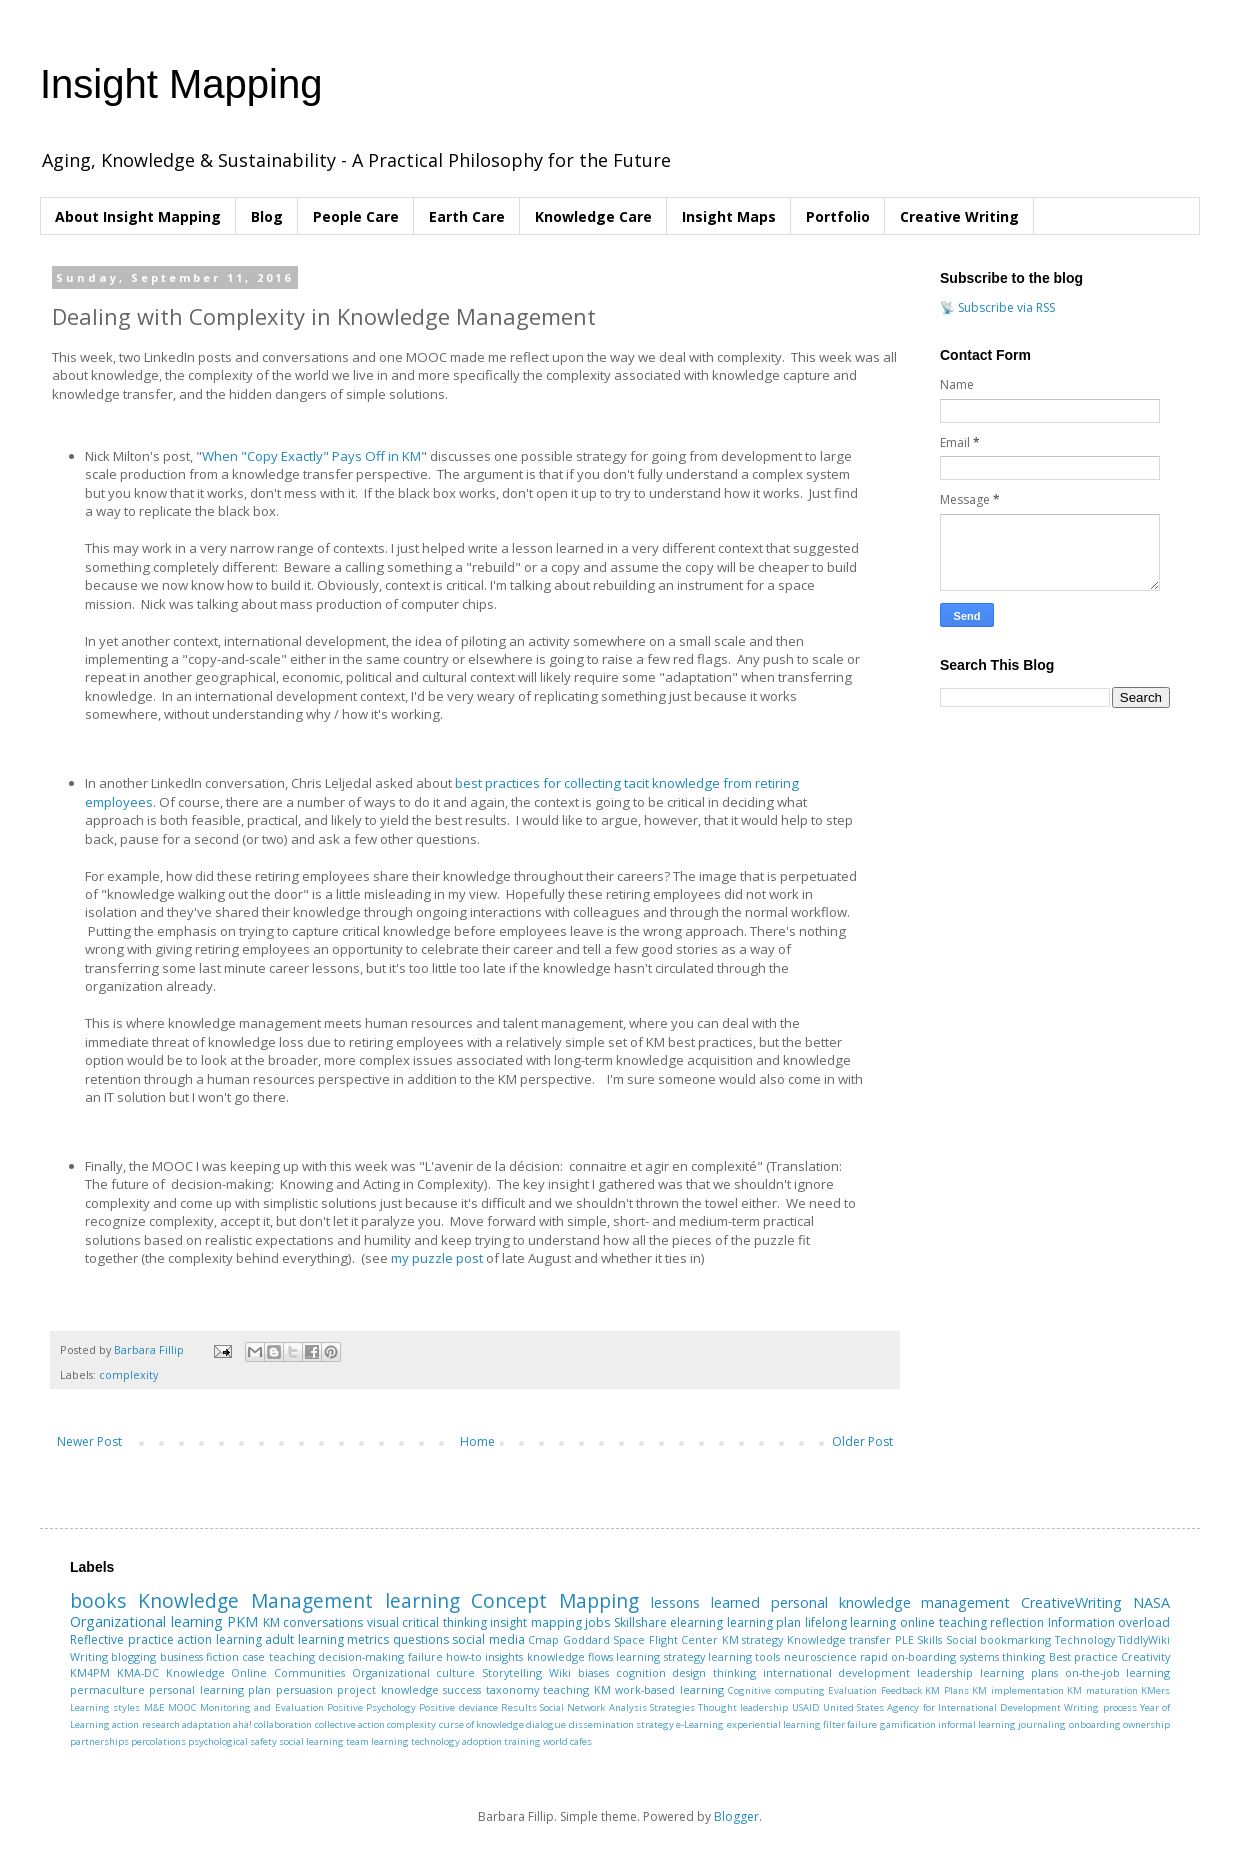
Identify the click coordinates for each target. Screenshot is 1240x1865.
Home (477, 1441)
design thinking (714, 1672)
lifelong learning (851, 1622)
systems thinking (1002, 1656)
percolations (158, 1741)
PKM (242, 1621)
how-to (464, 1656)
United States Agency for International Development (942, 1707)
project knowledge (387, 1689)
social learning (311, 1741)
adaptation (206, 1724)
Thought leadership (743, 1707)
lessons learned (705, 1602)
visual (383, 1622)
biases (593, 1672)
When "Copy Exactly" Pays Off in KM (311, 456)
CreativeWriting (1071, 1602)
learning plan (764, 1622)
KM (271, 1622)
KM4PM (90, 1672)
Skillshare (640, 1622)
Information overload (1109, 1622)
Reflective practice (122, 1639)
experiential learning (774, 1724)
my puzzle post (437, 1258)
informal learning (977, 1724)
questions (421, 1639)
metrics (368, 1639)
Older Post (862, 1441)
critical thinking (444, 1622)
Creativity (1145, 1656)
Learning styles (105, 1707)
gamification (908, 1724)
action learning (219, 1639)
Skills (929, 1639)
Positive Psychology (371, 1707)
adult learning (304, 1639)
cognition (641, 1672)
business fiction (199, 1656)
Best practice (1083, 1656)
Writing (89, 1656)
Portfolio (838, 216)
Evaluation (852, 1690)
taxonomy (512, 1689)
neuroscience (820, 1656)
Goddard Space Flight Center (641, 1639)
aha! (242, 1724)
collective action (350, 1724)
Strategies (672, 1707)
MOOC (182, 1707)
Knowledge (195, 1672)
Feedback (901, 1690)
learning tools (744, 1656)
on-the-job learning (1118, 1672)
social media (488, 1639)
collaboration (283, 1724)
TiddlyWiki (1144, 1639)
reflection (1017, 1622)
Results (519, 1707)
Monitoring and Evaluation (262, 1707)
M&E (154, 1707)
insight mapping (536, 1622)
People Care (356, 216)
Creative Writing (959, 216)
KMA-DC (138, 1672)
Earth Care (467, 216)
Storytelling (512, 1672)
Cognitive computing (776, 1690)
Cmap (543, 1639)
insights (504, 1656)
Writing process (1100, 1707)
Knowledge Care (593, 216)
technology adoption (456, 1741)
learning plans (1019, 1672)
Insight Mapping (181, 84)
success (462, 1689)
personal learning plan (210, 1689)
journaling (1042, 1724)
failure (425, 1656)
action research (145, 1724)
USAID (806, 1707)
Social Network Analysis (593, 1707)
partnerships (99, 1741)
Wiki (560, 1672)
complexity (128, 1374)
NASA (1151, 1602)
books (98, 1600)
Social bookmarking (999, 1639)
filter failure (850, 1724)
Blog (267, 216)
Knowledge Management (255, 1600)
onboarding (1095, 1724)
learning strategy (660, 1656)
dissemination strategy (621, 1724)
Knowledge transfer (839, 1639)
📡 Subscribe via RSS (997, 307)
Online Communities (288, 1672)
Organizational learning (146, 1621)
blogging (133, 1656)
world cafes (567, 1741)
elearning (696, 1622)
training (522, 1741)
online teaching (943, 1622)
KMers (1155, 1690)
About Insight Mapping (138, 216)
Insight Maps (729, 216)
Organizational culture (414, 1672)
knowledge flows (570, 1656)
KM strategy (753, 1639)
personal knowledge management (891, 1602)
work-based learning (669, 1689)
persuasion (304, 1689)
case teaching (278, 1656)
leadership (945, 1672)
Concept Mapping (555, 1600)
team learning (377, 1741)
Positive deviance (458, 1707)
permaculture (107, 1689)
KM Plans (946, 1690)
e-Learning (700, 1724)
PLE (904, 1639)
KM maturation (1102, 1690)
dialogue (546, 1724)
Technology (1085, 1639)
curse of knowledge (482, 1724)
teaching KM (576, 1689)
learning (422, 1600)
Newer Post (89, 1441)
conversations (323, 1622)
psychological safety (232, 1741)
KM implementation (1017, 1690)
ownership (1146, 1724)
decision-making (361, 1656)
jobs (597, 1622)
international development (837, 1672)
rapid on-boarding (908, 1656)
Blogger (736, 1816)
